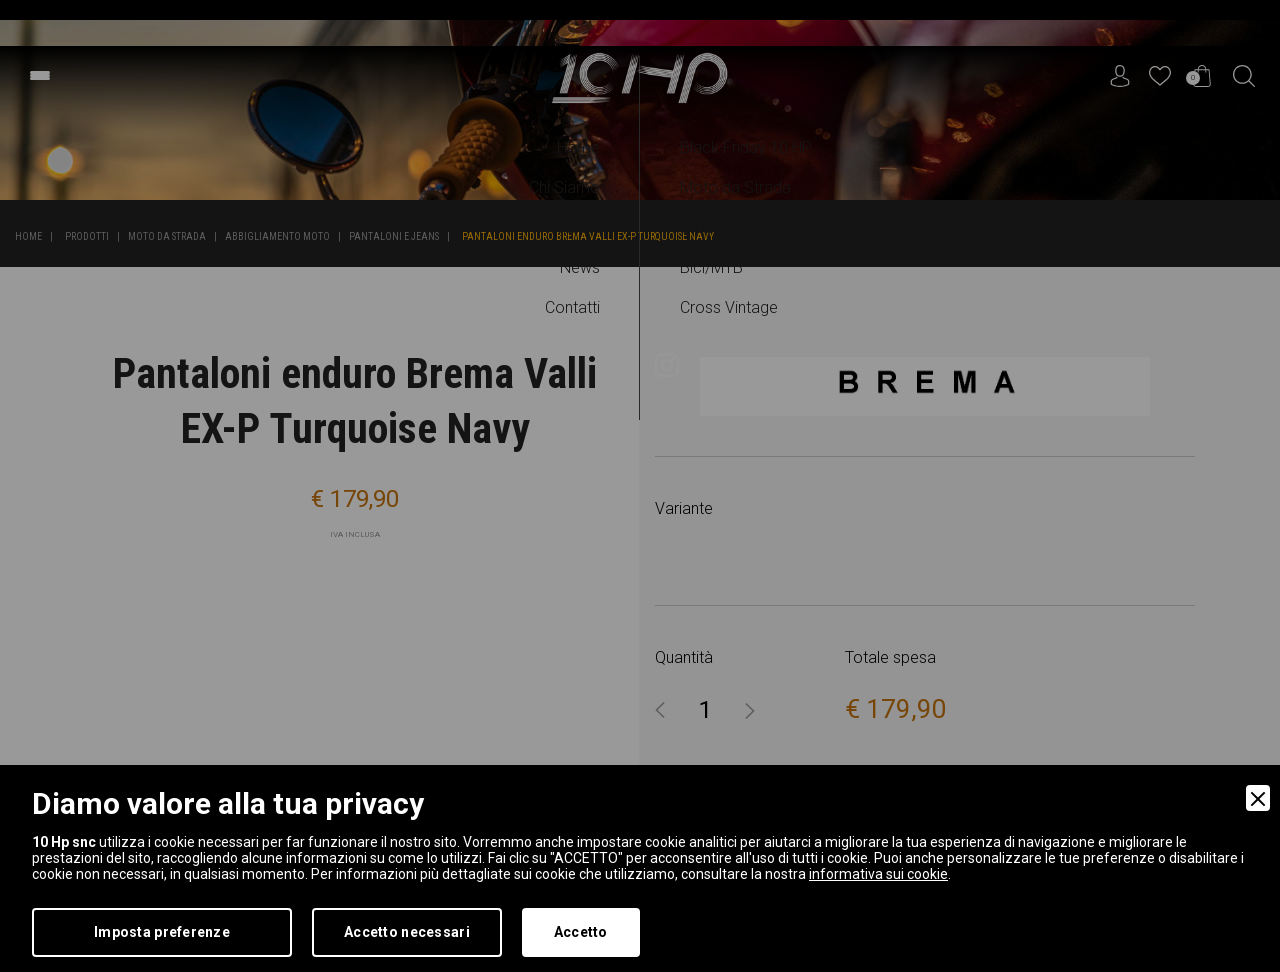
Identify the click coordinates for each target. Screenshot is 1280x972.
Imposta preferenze (162, 932)
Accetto (581, 932)
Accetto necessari (407, 932)
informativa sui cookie (878, 874)
